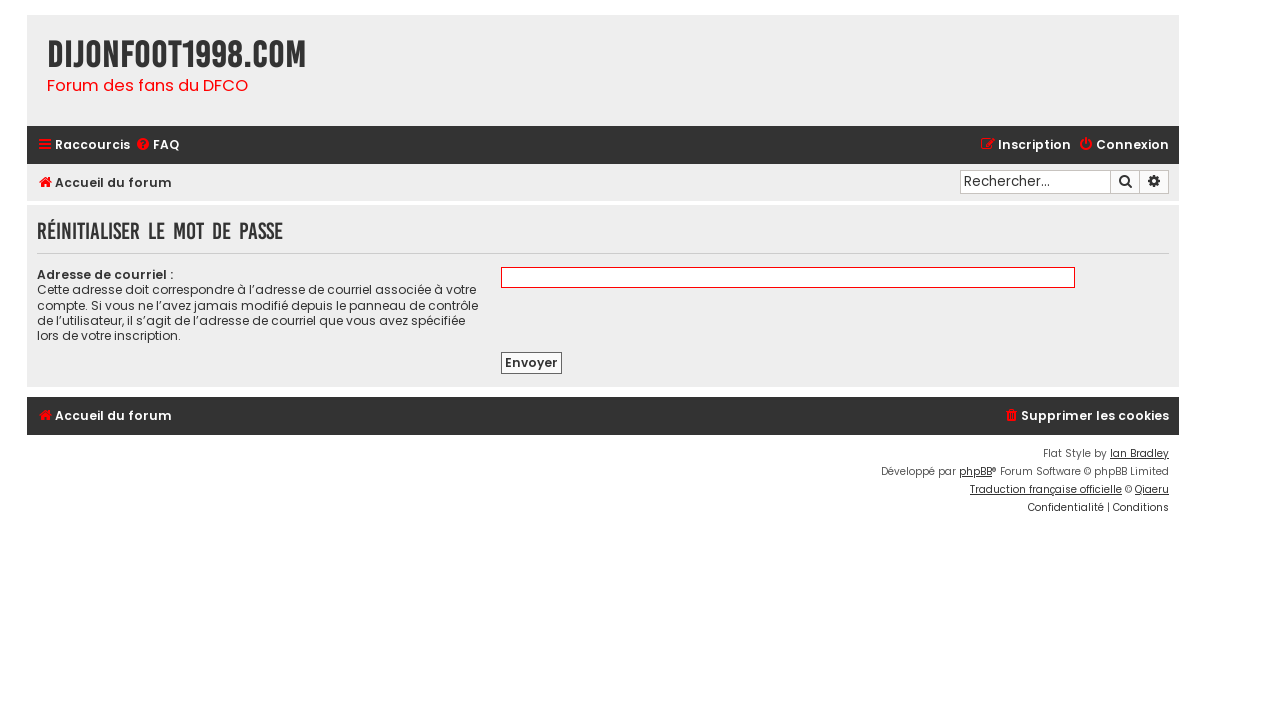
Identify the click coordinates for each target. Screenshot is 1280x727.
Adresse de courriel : (105, 274)
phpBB (975, 471)
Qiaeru (1152, 489)
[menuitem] (157, 145)
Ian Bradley (1139, 453)
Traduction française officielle (1046, 489)
